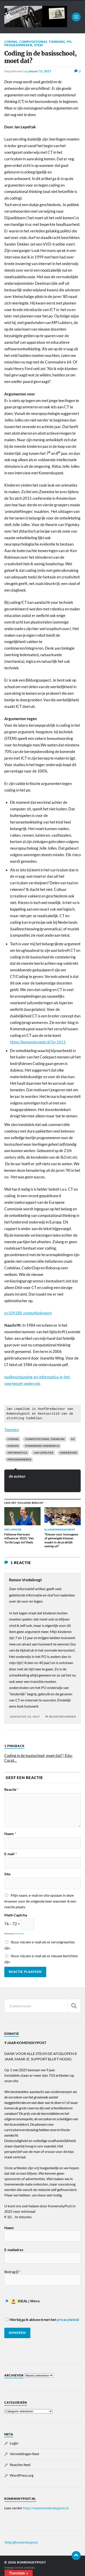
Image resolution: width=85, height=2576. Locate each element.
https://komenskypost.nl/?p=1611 (38, 1042)
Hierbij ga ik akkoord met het (42, 2319)
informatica (17, 1452)
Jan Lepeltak (43, 1452)
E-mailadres (13, 2249)
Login (14, 2443)
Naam (10, 1833)
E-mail (10, 1854)
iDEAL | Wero (22, 2301)
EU (73, 1439)
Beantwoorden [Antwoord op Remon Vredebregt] (62, 1716)
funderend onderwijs (42, 1445)
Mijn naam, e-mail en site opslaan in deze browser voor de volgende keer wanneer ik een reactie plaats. (40, 1901)
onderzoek (68, 1452)
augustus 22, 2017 (25, 1716)
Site (7, 1874)
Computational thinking (42, 42)
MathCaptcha (19, 1934)
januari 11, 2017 (39, 71)
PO (69, 42)
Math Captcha (15, 1915)
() (17, 2271)
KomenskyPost (31, 2562)
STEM (38, 45)
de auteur (17, 1476)
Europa (13, 1445)
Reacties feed (20, 2464)
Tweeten (11, 1429)
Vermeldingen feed (24, 2454)
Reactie (11, 1789)
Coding (10, 42)
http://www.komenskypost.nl (45, 2508)
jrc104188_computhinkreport (28, 1313)
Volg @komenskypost (21, 2542)
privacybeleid (68, 2319)
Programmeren (18, 45)
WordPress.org (21, 2475)
